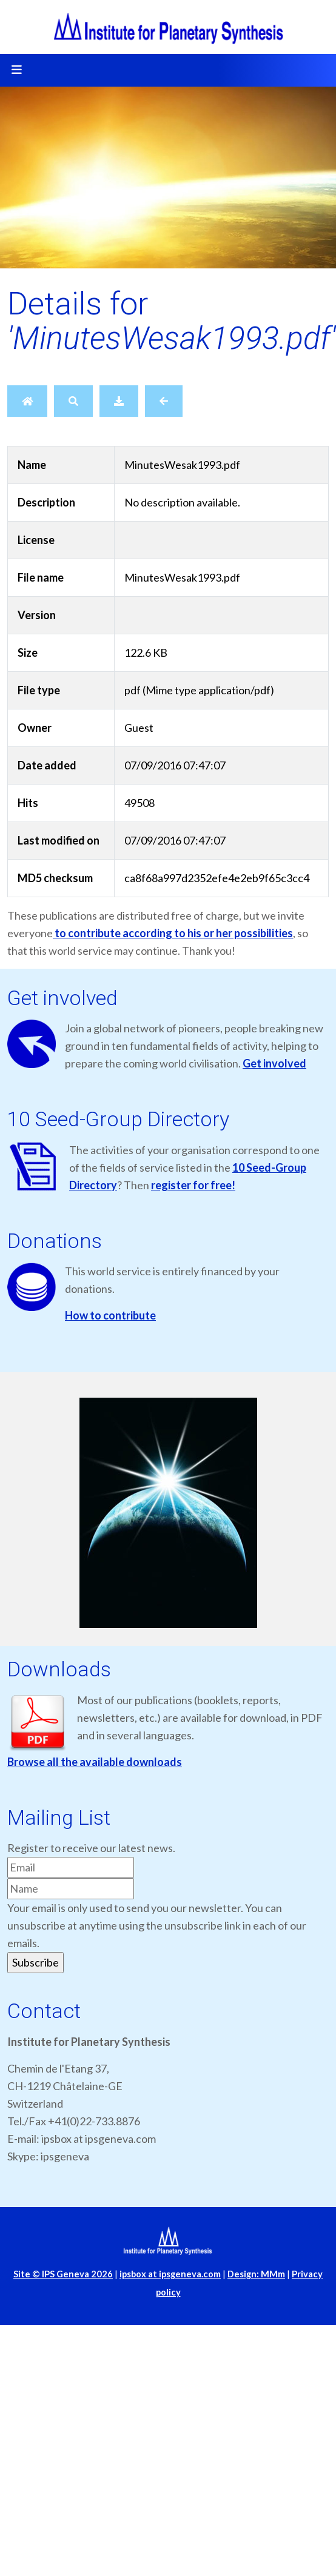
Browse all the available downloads (94, 1761)
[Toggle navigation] (16, 70)
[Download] (118, 401)
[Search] (73, 401)
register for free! (193, 1185)
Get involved (274, 1063)
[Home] (27, 401)
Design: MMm (256, 2274)
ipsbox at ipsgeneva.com (170, 2274)
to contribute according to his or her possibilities (173, 933)
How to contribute (110, 1315)
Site (63, 2274)
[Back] (164, 401)
